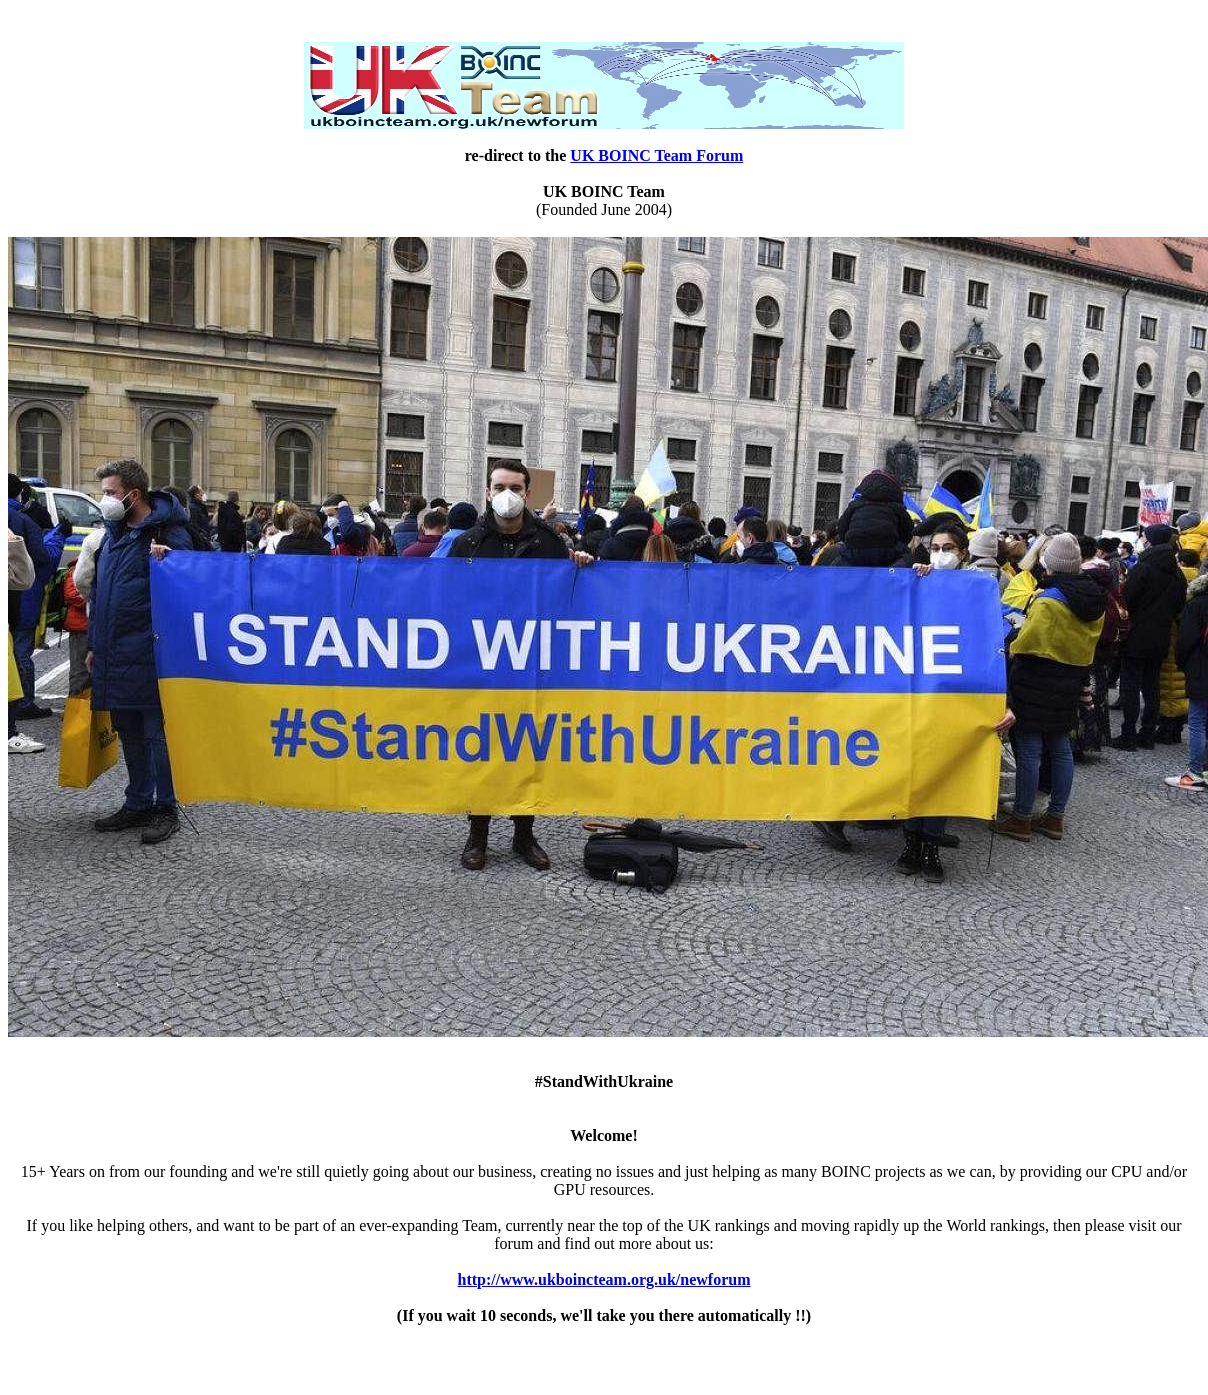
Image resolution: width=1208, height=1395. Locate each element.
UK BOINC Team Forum (656, 155)
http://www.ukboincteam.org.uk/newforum (604, 1279)
